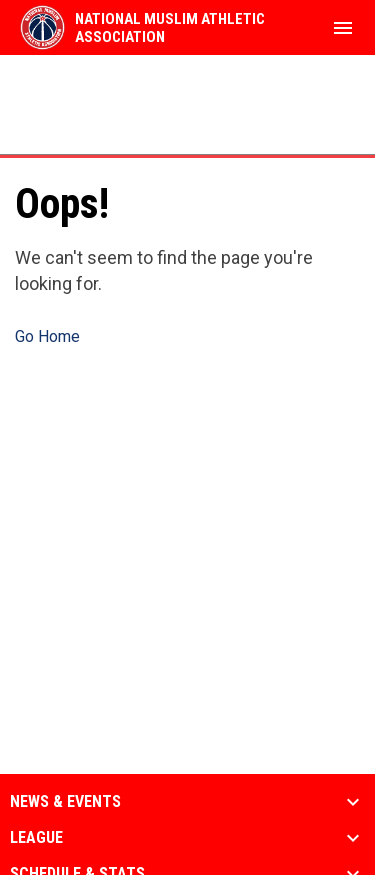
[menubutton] (343, 28)
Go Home (47, 336)
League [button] (36, 838)
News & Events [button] (65, 802)
